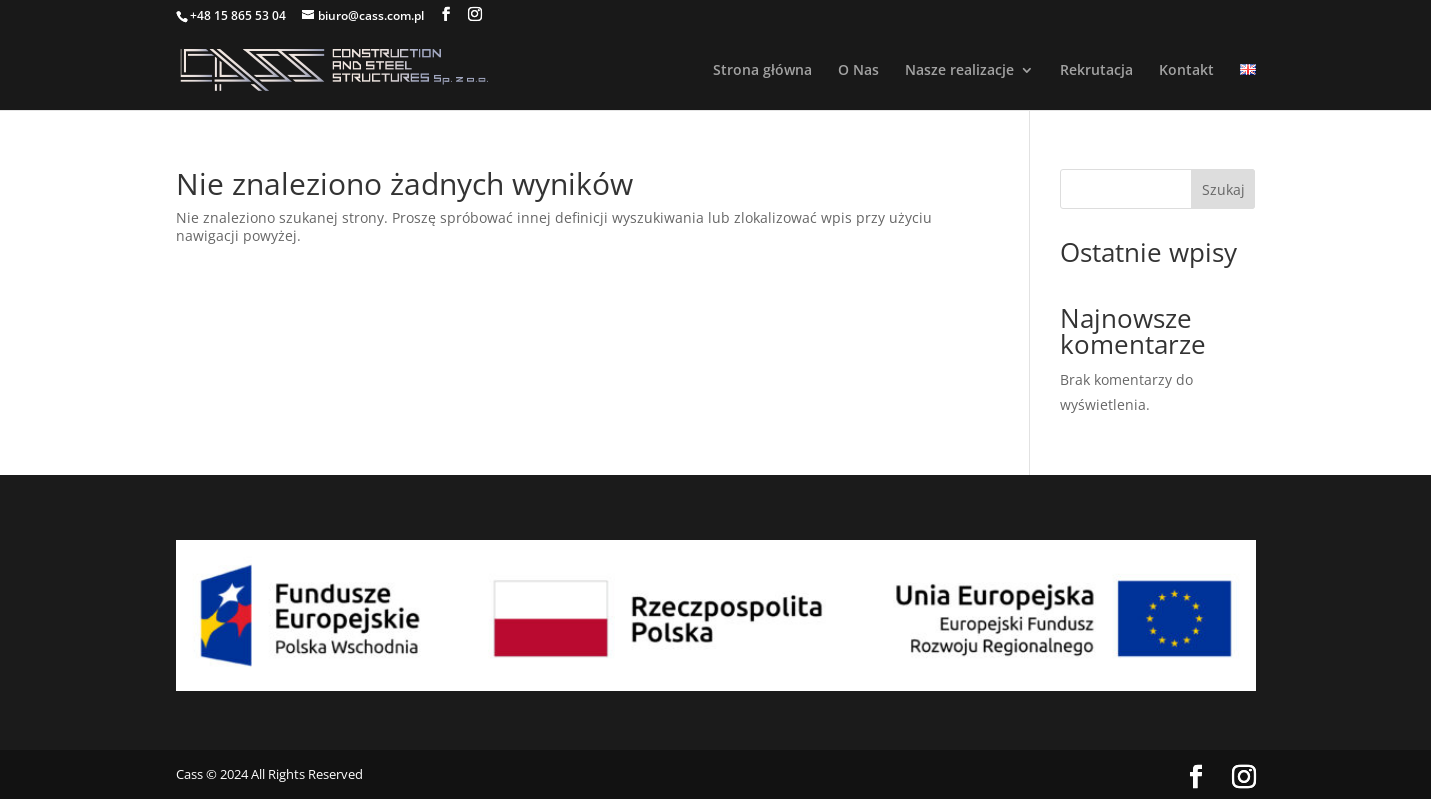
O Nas (858, 71)
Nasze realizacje (959, 71)
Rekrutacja (1096, 71)
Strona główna (762, 71)
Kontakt (1186, 71)
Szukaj (1223, 189)
